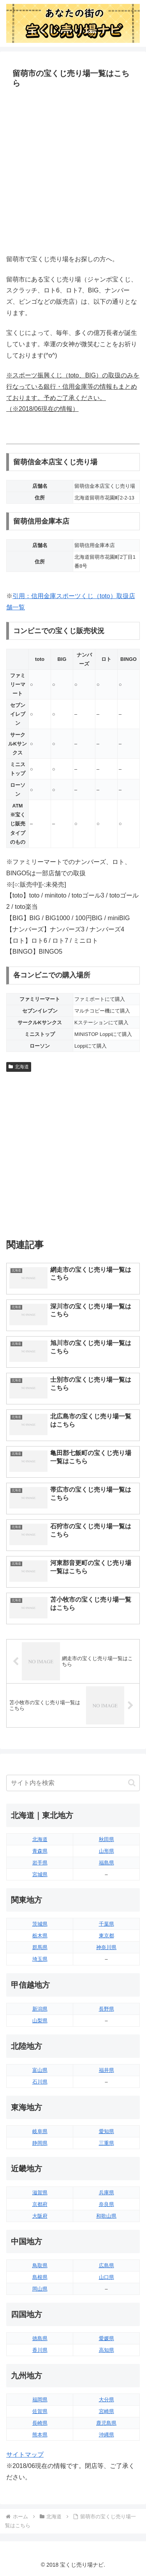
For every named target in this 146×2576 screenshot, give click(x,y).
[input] (73, 1783)
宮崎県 (106, 2411)
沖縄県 (106, 2435)
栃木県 (39, 1936)
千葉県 (106, 1924)
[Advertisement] (73, 172)
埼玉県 (39, 1959)
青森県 (39, 1851)
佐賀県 (39, 2411)
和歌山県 (106, 2216)
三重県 (106, 2143)
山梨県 (39, 2021)
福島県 (106, 1863)
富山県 (39, 2070)
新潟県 (39, 2009)
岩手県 (39, 1863)
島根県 (39, 2277)
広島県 (106, 2265)
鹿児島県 (106, 2423)
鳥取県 (39, 2265)
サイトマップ (25, 2454)
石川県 (39, 2082)
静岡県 (39, 2143)
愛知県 (106, 2131)
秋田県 (106, 1839)
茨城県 (39, 1924)
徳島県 (39, 2338)
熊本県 (39, 2435)
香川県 (39, 2350)
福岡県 (39, 2399)
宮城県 (39, 1874)
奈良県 (106, 2204)
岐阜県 (39, 2131)
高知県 (106, 2350)
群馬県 (39, 1947)
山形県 (106, 1851)
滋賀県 (39, 2192)
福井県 (106, 2070)
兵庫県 (106, 2192)
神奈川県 (106, 1947)
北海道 (19, 1066)
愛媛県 (106, 2338)
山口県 (106, 2277)
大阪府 (39, 2216)
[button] (132, 1782)
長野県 (106, 2009)
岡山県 (39, 2289)
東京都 (106, 1936)
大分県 (106, 2399)
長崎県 (39, 2423)
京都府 (39, 2204)
